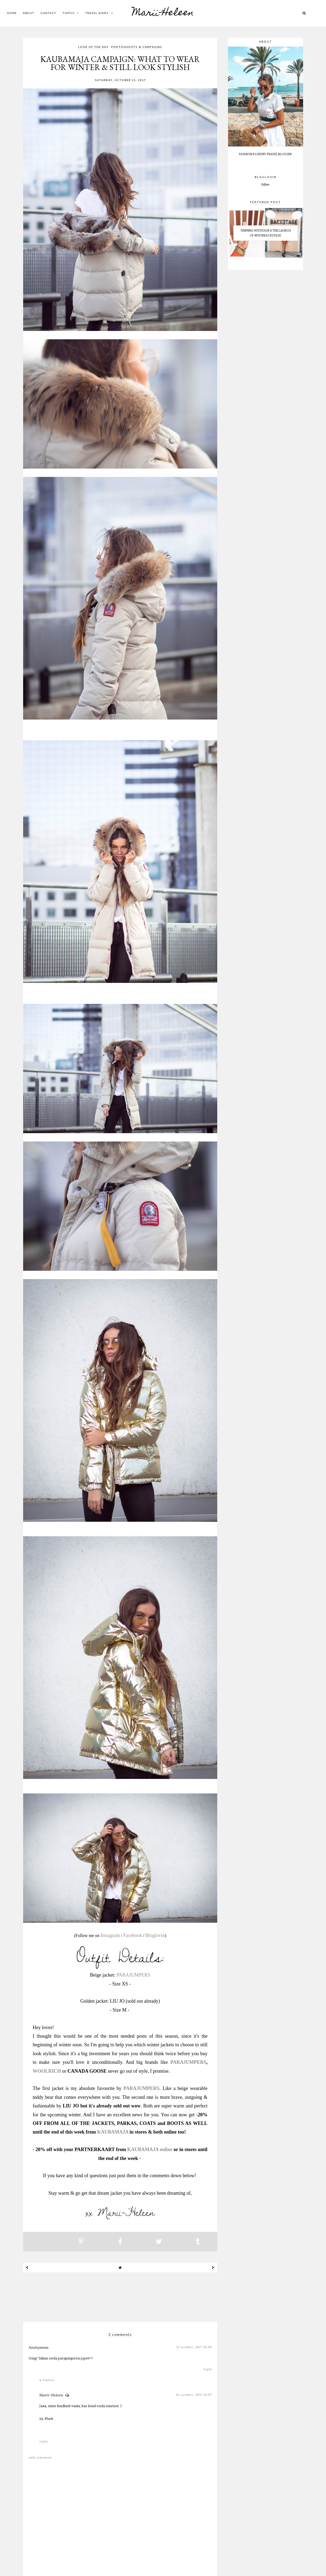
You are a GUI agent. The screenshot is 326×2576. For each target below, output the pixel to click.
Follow (265, 184)
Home (12, 13)
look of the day (93, 47)
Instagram (110, 1935)
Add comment (40, 2457)
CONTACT (48, 13)
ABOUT (28, 13)
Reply (207, 2369)
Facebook (132, 1935)
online (166, 2149)
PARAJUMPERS (133, 1975)
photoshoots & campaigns (136, 47)
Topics (68, 13)
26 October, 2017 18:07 (194, 2395)
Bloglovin (155, 1935)
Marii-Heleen (163, 13)
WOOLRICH (47, 2071)
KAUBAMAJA (112, 2132)
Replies (48, 2380)
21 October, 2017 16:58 (194, 2347)
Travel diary (96, 13)
